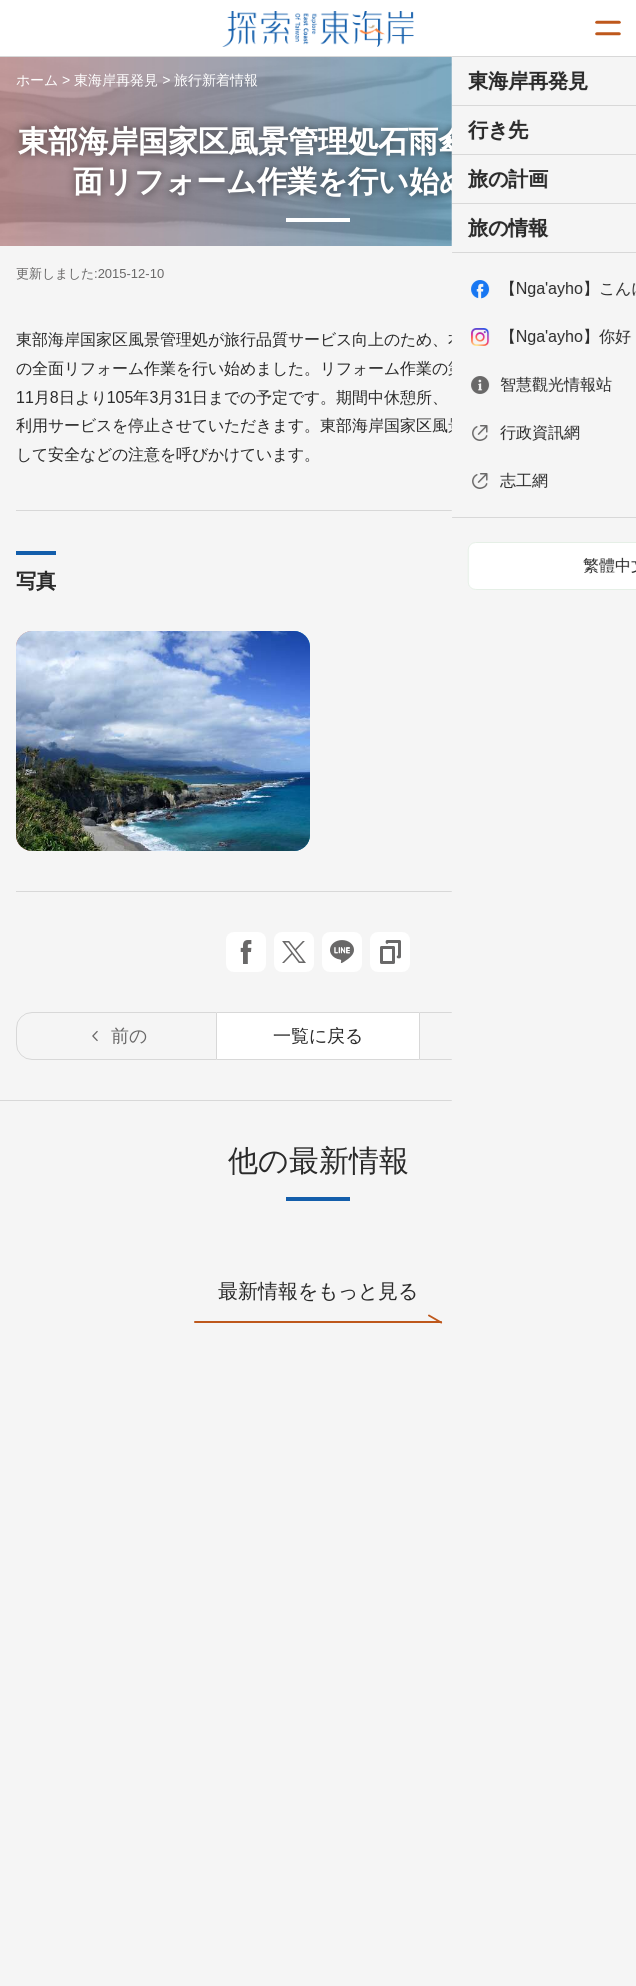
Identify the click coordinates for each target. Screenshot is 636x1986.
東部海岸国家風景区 (318, 29)
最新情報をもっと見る (318, 1301)
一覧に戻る (318, 1036)
